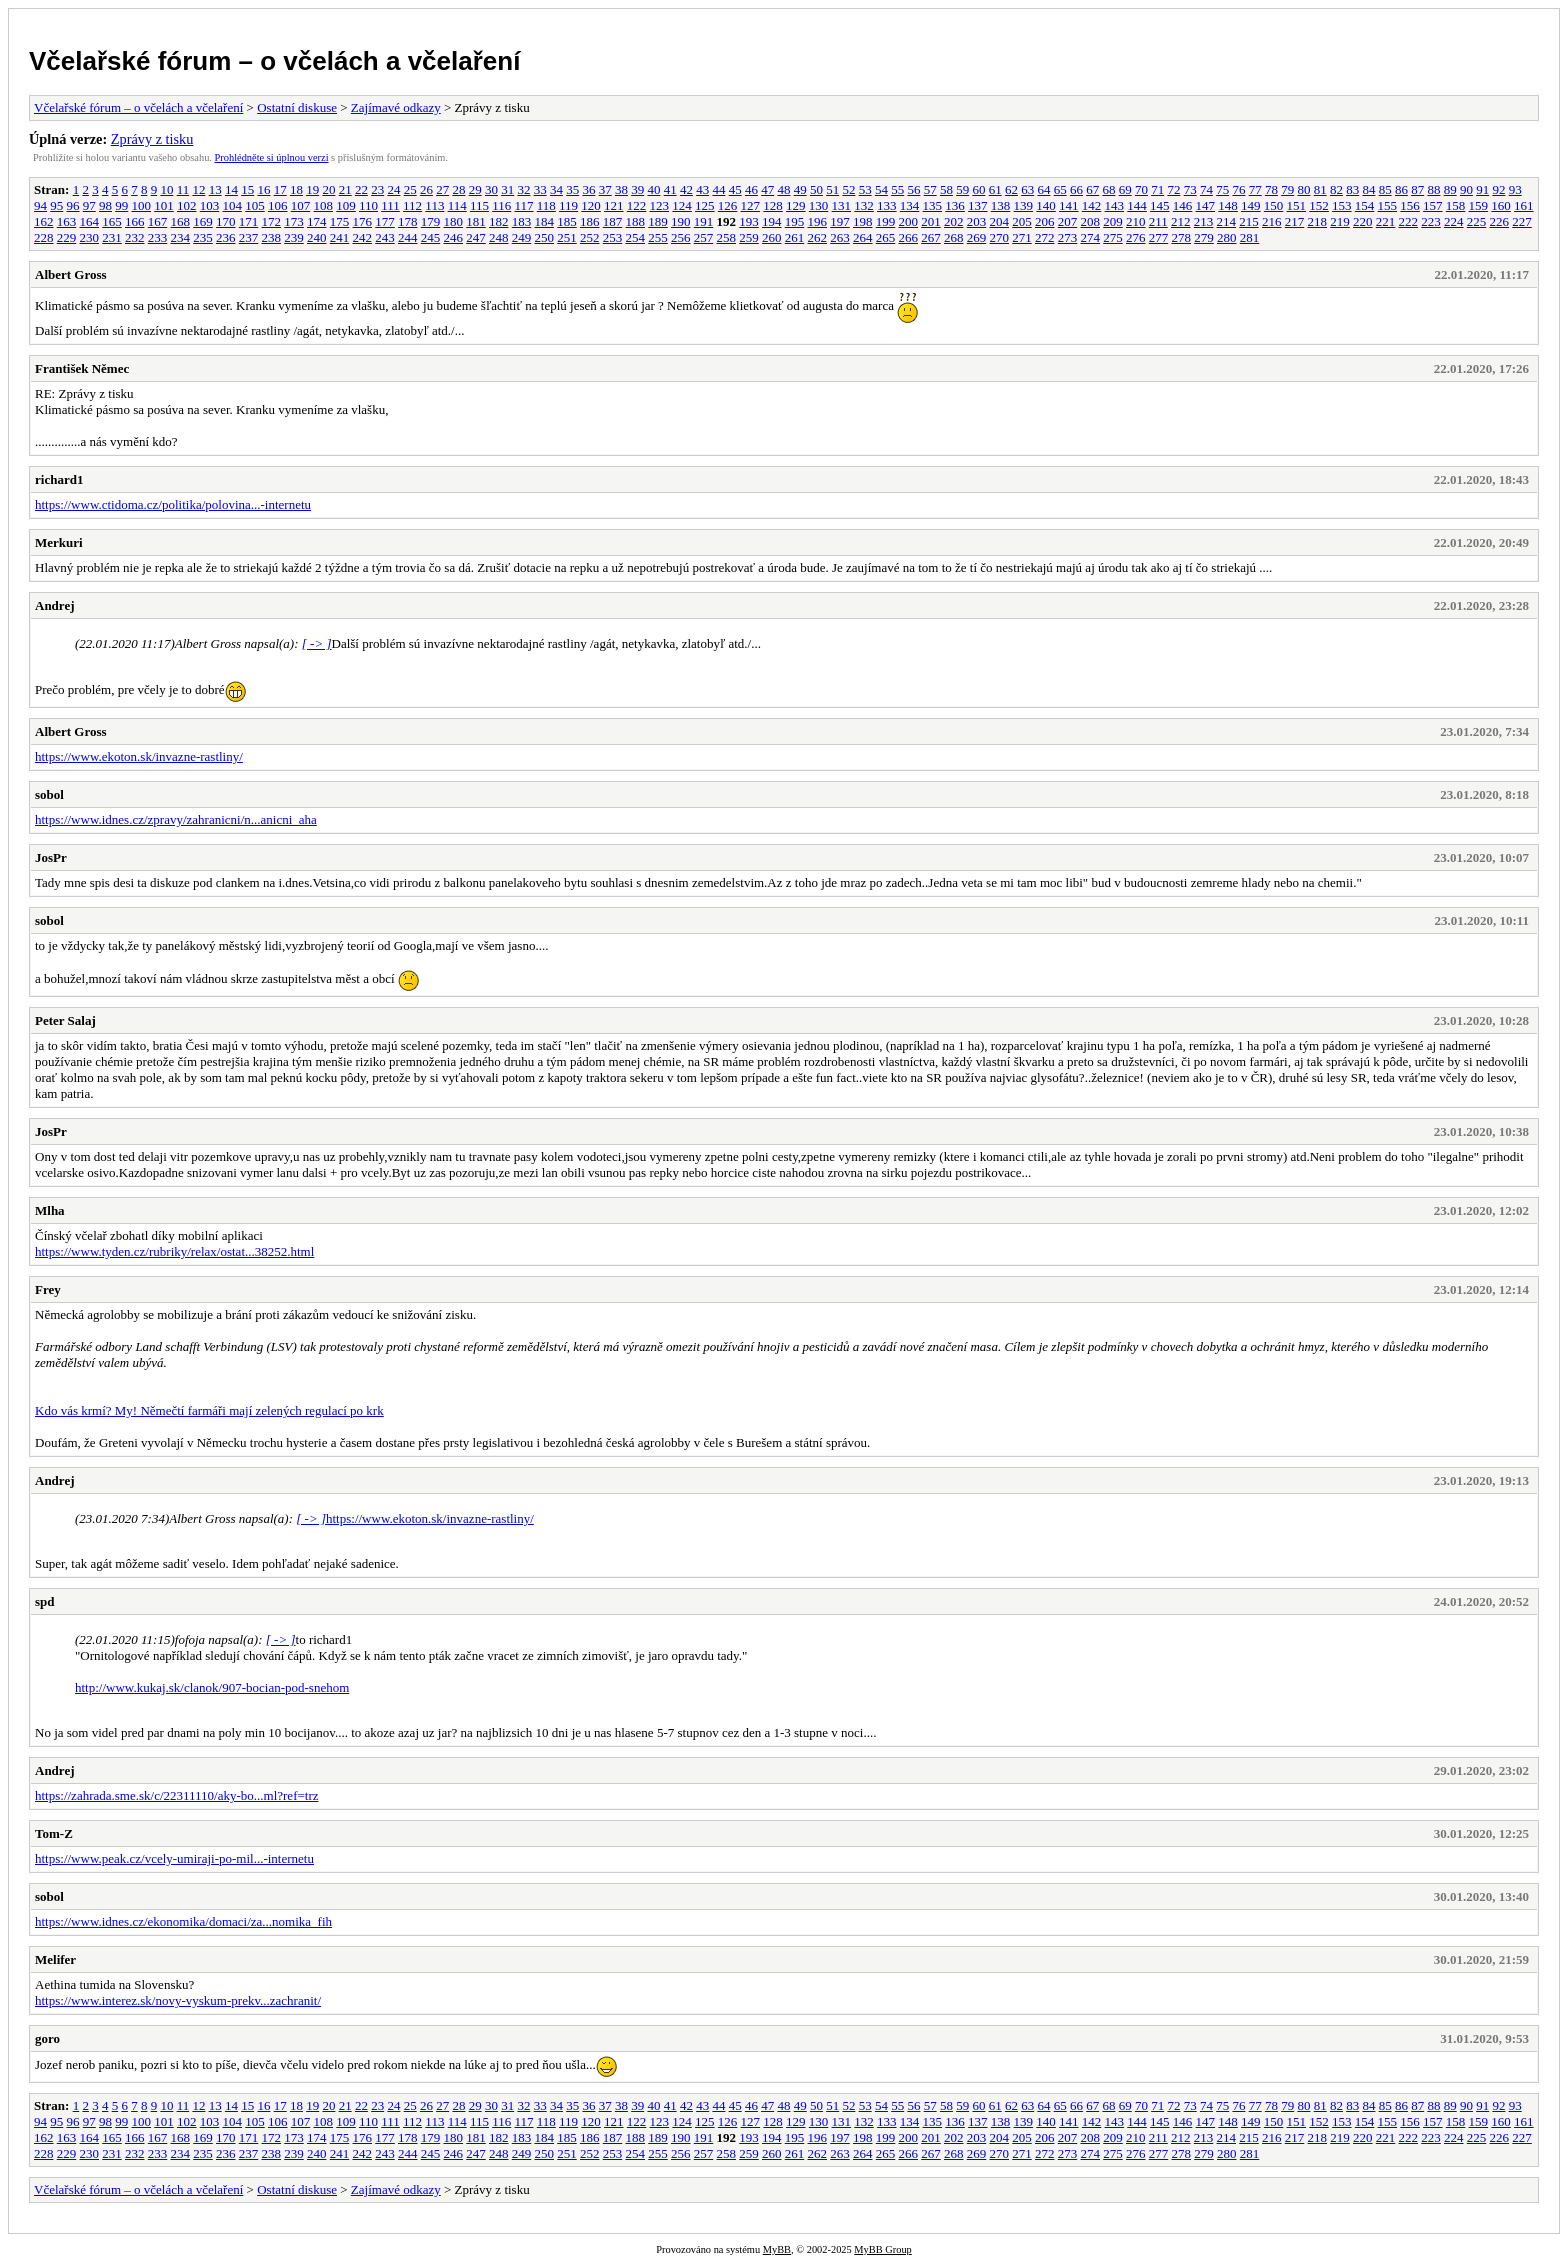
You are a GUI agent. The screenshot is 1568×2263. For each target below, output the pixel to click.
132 (864, 205)
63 (1027, 189)
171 (249, 221)
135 (933, 205)
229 (67, 237)
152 (1319, 205)
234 (181, 237)
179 (431, 221)
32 (523, 189)
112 (412, 205)
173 (294, 221)
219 (1340, 221)
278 (1182, 237)
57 (930, 189)
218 (1318, 221)
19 (312, 189)
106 (278, 205)
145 (1160, 205)
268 (954, 237)
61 (995, 189)
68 (1108, 189)
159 (1479, 205)
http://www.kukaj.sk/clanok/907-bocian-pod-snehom (212, 1687)
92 (1498, 189)
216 (1272, 221)
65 (1060, 189)
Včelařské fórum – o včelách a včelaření (274, 61)
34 (556, 189)
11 (183, 189)
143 (1115, 205)
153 (1342, 205)
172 (272, 221)
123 (660, 205)
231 (112, 237)
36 (588, 189)
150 (1274, 205)
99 (121, 205)
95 (56, 205)
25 (410, 189)
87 (1417, 189)
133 (887, 205)
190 (681, 221)
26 (426, 189)
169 (203, 221)
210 (1136, 221)
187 (613, 221)
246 (454, 237)
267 (931, 237)
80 (1303, 189)
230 (90, 237)
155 (1388, 205)
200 (909, 221)
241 (340, 237)
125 (705, 205)
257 (704, 237)
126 (728, 205)
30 (491, 189)
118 (546, 205)
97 (89, 205)
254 (636, 237)
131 (842, 205)
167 (158, 221)
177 (385, 221)
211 (1158, 221)
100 (142, 205)
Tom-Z (54, 1833)
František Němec (82, 368)
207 (1068, 221)
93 (1515, 189)
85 (1385, 189)
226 (1500, 221)
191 (704, 221)
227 (1522, 221)
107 (301, 205)
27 (442, 189)
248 (499, 237)
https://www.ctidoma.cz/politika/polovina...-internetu (173, 504)
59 (962, 189)
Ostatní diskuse (297, 107)
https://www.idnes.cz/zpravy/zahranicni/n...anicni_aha (176, 819)
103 (210, 205)
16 (263, 189)
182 (499, 221)
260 (772, 237)
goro (47, 2038)
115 (479, 205)
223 (1431, 221)
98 (105, 205)
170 (226, 221)
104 (233, 205)
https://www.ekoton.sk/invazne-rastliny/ (139, 756)
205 (1022, 221)
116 (501, 205)
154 (1365, 205)
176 (363, 221)
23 (377, 189)
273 (1068, 237)
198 (863, 221)
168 (181, 221)
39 (637, 189)
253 (613, 237)
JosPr (51, 857)
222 (1409, 221)
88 (1433, 189)
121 (614, 205)
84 (1368, 189)
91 (1482, 189)
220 (1363, 221)
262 (818, 237)
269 (977, 237)
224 (1454, 221)
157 (1433, 205)
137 (978, 205)
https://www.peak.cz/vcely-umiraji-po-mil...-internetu (174, 1858)
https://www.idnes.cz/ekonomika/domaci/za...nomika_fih (183, 1921)
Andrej (54, 605)
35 (572, 189)
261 (795, 237)
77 (1255, 189)
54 (881, 189)
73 (1190, 189)
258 (727, 237)
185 (567, 221)
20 (328, 189)
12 (198, 189)
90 (1466, 189)
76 (1238, 189)
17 (280, 189)
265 (886, 237)
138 (1001, 205)
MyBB (777, 2249)
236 (226, 237)
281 (1250, 237)
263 (840, 237)
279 (1204, 237)
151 (1297, 205)
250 (545, 237)
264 (863, 237)
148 (1228, 205)
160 (1501, 205)
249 (522, 237)
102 (187, 205)
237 (249, 237)
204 (1000, 221)
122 (637, 205)
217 (1295, 221)
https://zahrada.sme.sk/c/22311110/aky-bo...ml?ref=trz (177, 1795)
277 (1159, 237)
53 (865, 189)
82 (1336, 189)
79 (1287, 189)
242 (363, 237)
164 (90, 221)
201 (931, 221)
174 (317, 221)
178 (408, 221)
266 (909, 237)
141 (1069, 205)
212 (1181, 221)
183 (522, 221)
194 (772, 221)
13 (215, 189)
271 (1022, 237)
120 (591, 205)
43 (702, 189)
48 (783, 189)
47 (767, 189)
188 (636, 221)
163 (67, 221)
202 (954, 221)
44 (718, 189)
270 (1000, 237)
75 (1222, 189)
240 (317, 237)
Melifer (55, 1959)
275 (1113, 237)
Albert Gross (71, 274)
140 (1046, 205)
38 (621, 189)
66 (1076, 189)
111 (390, 205)
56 (913, 189)
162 (44, 221)
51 (832, 189)
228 (44, 237)
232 (135, 237)
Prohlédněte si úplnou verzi (272, 157)
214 (1227, 221)
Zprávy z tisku (152, 139)
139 (1024, 205)
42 (686, 189)
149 (1251, 205)
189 (658, 221)
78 (1271, 189)
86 (1401, 189)
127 (751, 205)
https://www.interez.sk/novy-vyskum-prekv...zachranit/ (178, 2000)
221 (1386, 221)
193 (749, 221)
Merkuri (59, 542)
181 (476, 221)
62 (1011, 189)
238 (272, 237)
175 (340, 221)
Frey (48, 1289)
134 (910, 205)
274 (1091, 237)
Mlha (50, 1210)
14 (231, 189)
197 (840, 221)
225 (1477, 221)
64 (1043, 189)
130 (819, 205)
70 (1141, 189)
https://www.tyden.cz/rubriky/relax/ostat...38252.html (174, 1251)
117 (523, 205)
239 (294, 237)
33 (540, 189)
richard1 (59, 479)
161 (1524, 205)
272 (1045, 237)
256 (681, 237)
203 (977, 221)
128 (773, 205)
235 (203, 237)
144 (1137, 205)
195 (795, 221)
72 (1173, 189)
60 (978, 189)
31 (507, 189)
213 (1204, 221)
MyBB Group (882, 2249)
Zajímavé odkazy (396, 107)
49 (800, 189)
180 (454, 221)
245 (431, 237)
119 (568, 205)
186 (590, 221)
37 (605, 189)
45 (735, 189)
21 (345, 189)
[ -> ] (317, 643)
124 (682, 205)
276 (1136, 237)
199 (886, 221)
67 (1092, 189)
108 (324, 205)
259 (749, 237)
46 (751, 189)
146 (1183, 205)
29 (475, 189)
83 (1352, 189)
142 (1092, 205)
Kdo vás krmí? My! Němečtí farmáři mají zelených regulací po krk (209, 1410)
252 (590, 237)
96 (73, 205)
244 (408, 237)
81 (1320, 189)
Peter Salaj (65, 1020)
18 (296, 189)
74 (1206, 189)
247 (476, 237)
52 (848, 189)
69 (1125, 189)
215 (1249, 221)
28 (458, 189)
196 (818, 221)
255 (658, 237)
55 (897, 189)
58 (946, 189)
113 (434, 205)
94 (40, 205)
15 (247, 189)
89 (1450, 189)
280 (1227, 237)
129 (796, 205)
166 (135, 221)
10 (166, 189)
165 (112, 221)
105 (255, 205)
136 (955, 205)
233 (158, 237)
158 (1456, 205)
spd (45, 1601)
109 (346, 205)
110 (368, 205)
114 (457, 205)
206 (1045, 221)
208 (1091, 221)
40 (653, 189)
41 (670, 189)
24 (393, 189)
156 (1410, 205)
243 (385, 237)
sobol (49, 794)
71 (1157, 189)
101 (164, 205)
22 (361, 189)
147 (1206, 205)
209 (1113, 221)
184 (545, 221)
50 (816, 189)
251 (567, 237)
